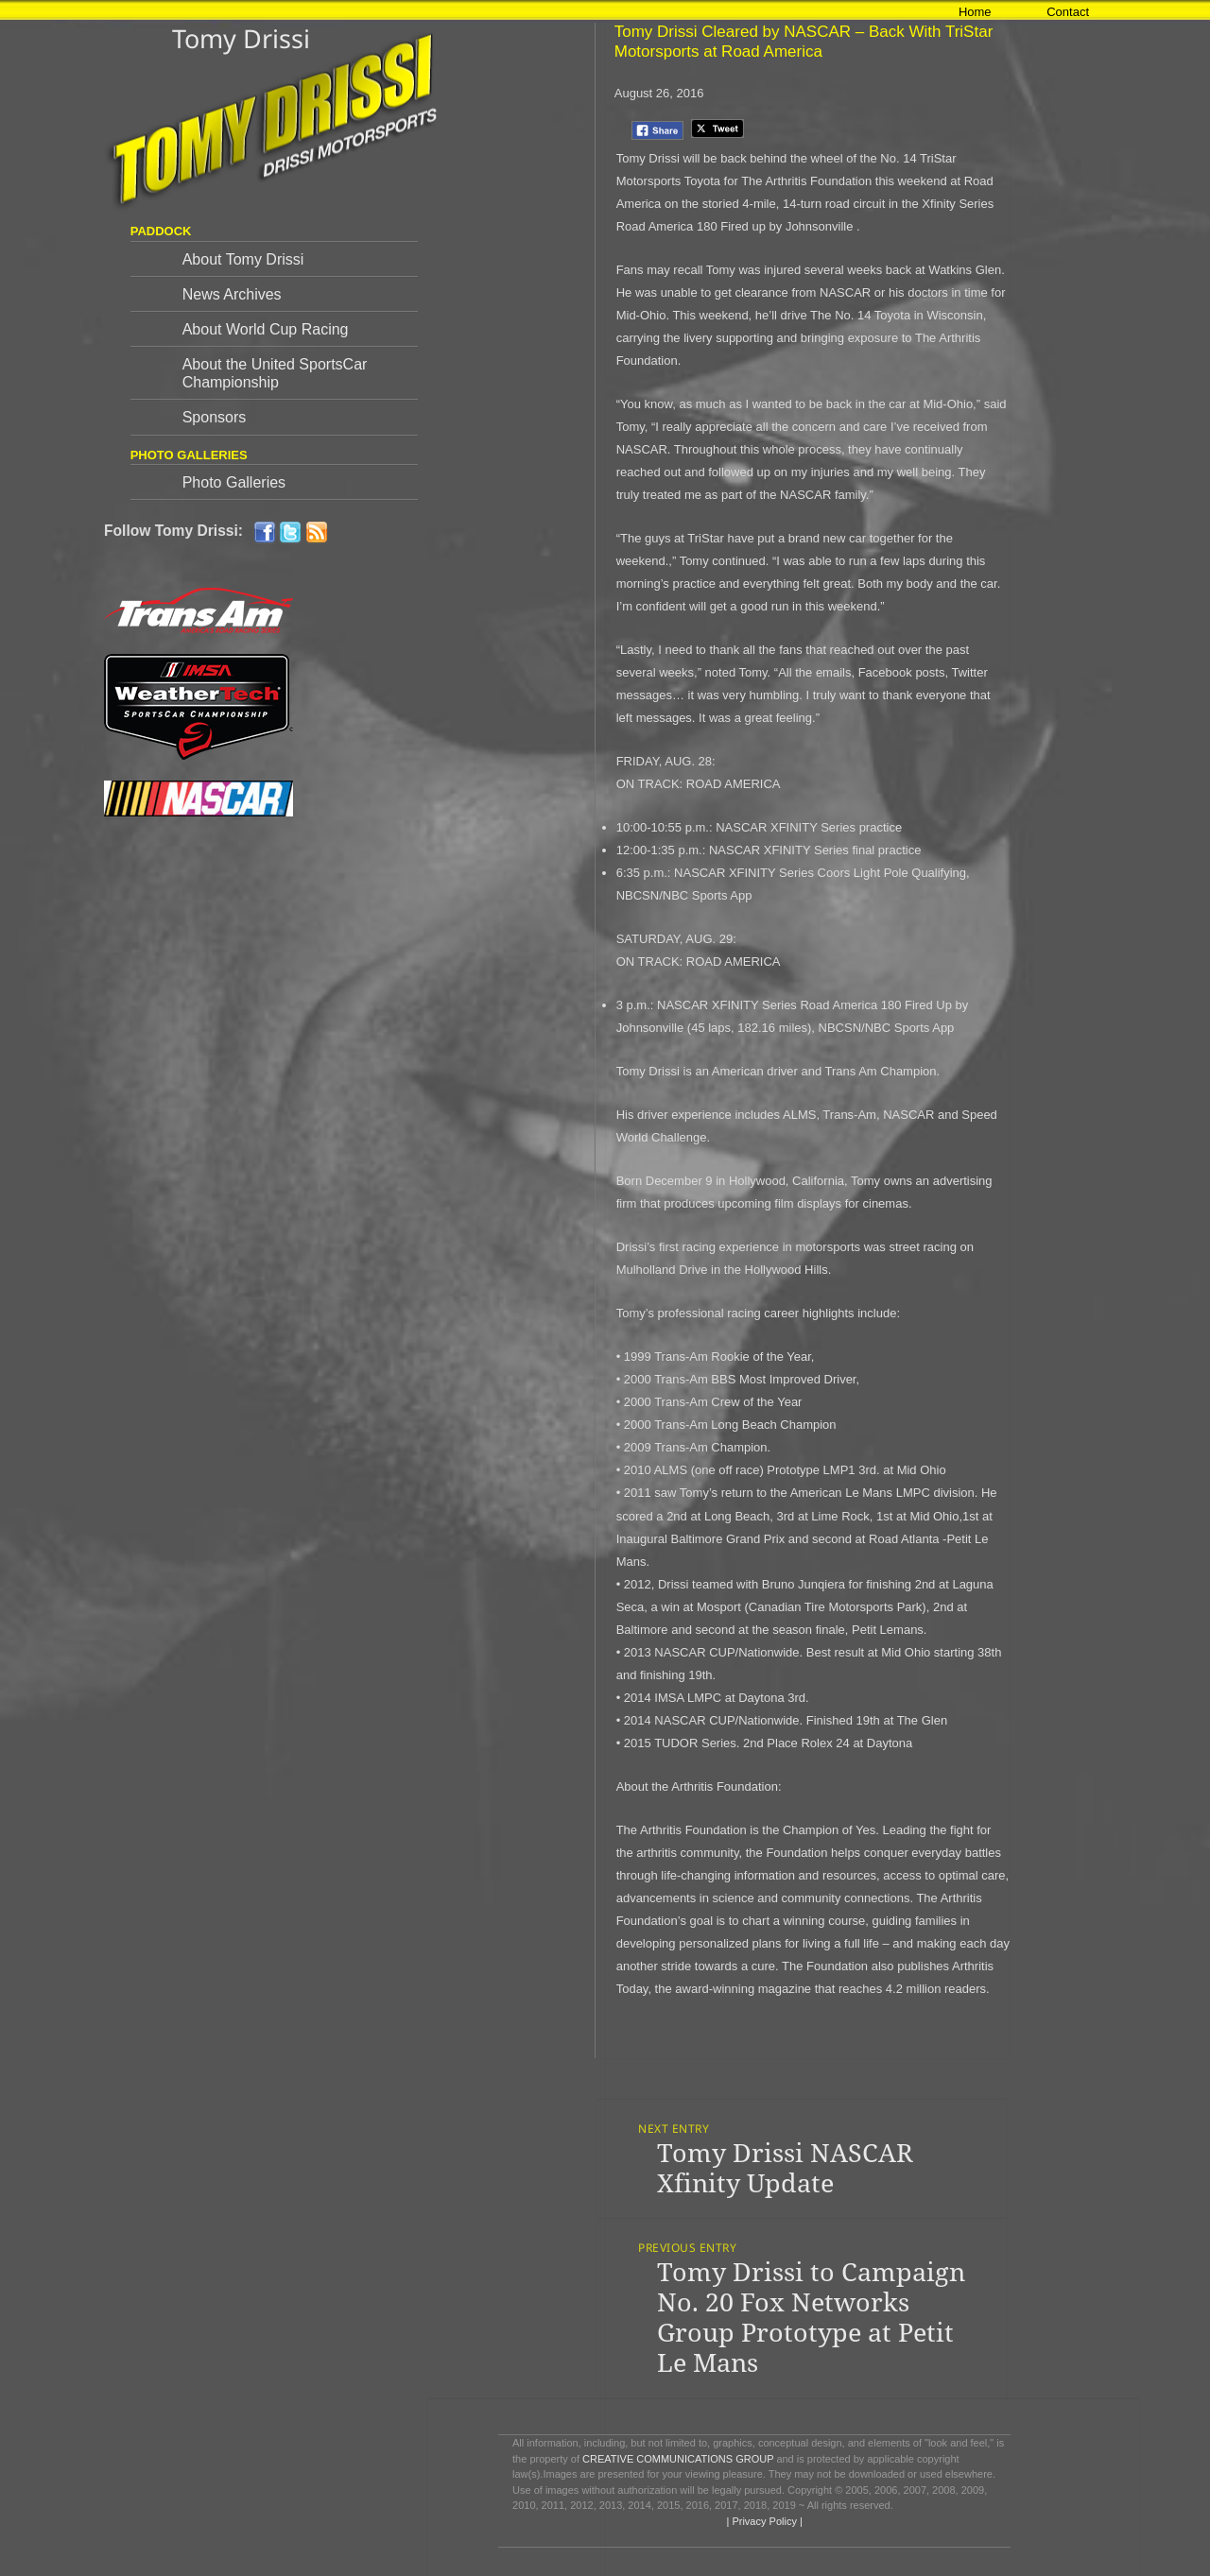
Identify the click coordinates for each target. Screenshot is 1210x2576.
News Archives (232, 294)
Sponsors (214, 417)
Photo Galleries (233, 482)
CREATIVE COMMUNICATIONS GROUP (677, 2458)
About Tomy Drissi (243, 259)
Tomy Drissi (241, 38)
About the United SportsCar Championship (275, 373)
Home (975, 12)
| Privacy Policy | (762, 2521)
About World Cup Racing (265, 329)
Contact (1067, 12)
